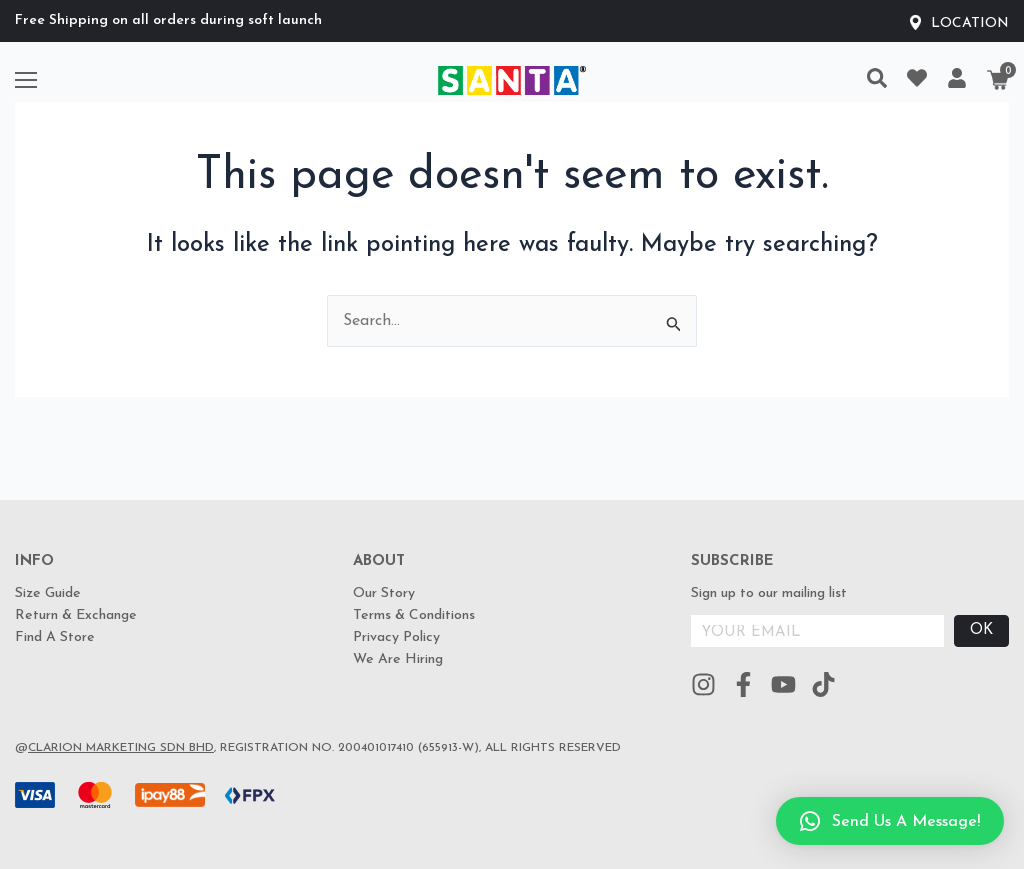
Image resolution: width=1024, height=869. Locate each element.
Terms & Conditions (414, 615)
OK (981, 630)
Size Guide (48, 593)
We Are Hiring (398, 659)
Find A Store (55, 637)
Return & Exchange (76, 615)
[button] (890, 821)
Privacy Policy (396, 637)
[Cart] (998, 80)
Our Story (384, 593)
